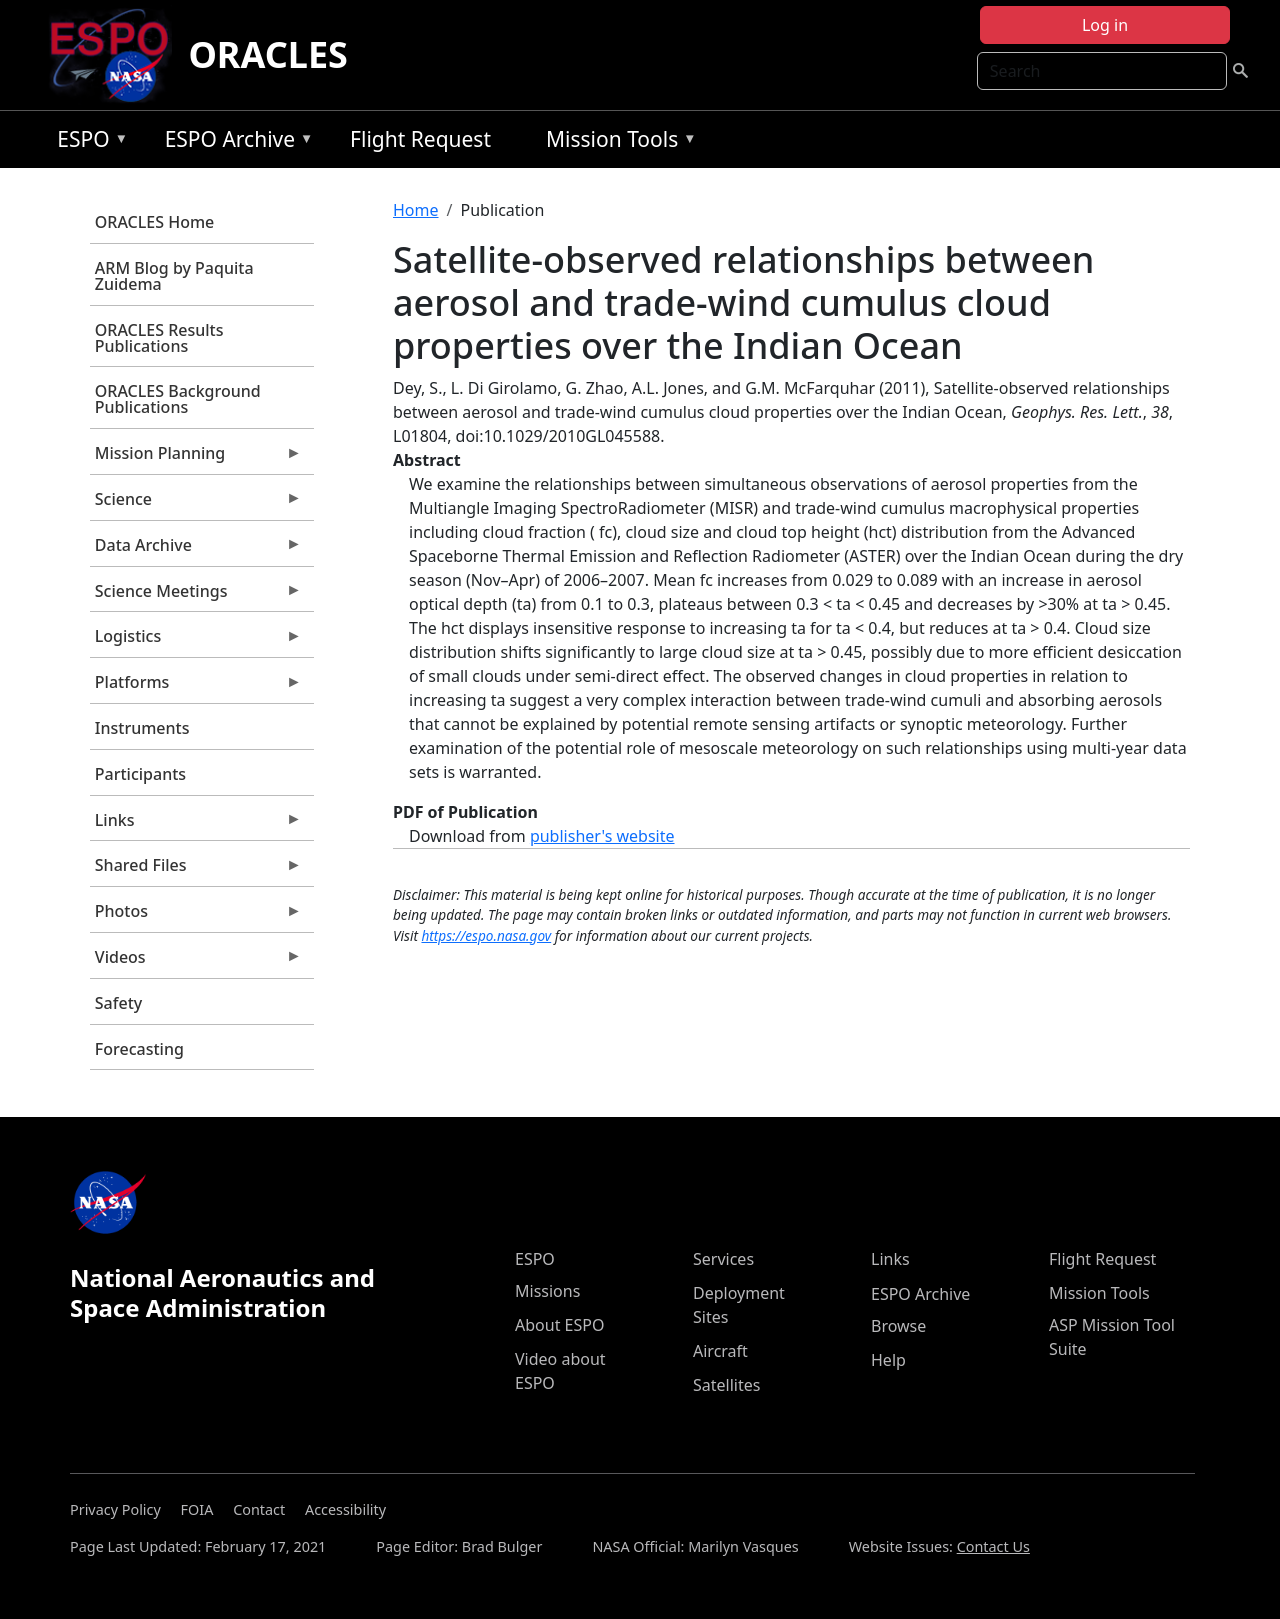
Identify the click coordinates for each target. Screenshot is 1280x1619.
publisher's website (602, 836)
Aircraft (720, 1351)
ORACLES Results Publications (159, 338)
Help (888, 1360)
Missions (547, 1291)
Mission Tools (616, 142)
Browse (898, 1326)
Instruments (142, 728)
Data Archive (196, 550)
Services (723, 1259)
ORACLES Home (154, 222)
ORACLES (268, 54)
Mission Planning (196, 458)
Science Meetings (196, 596)
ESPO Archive (234, 142)
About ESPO (559, 1325)
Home (416, 210)
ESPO (87, 142)
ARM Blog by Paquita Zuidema (174, 276)
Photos (196, 916)
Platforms (196, 687)
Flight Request (420, 139)
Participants (140, 774)
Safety (118, 1003)
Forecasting (139, 1049)
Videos (196, 962)
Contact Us (993, 1546)
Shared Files (196, 870)
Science (196, 504)
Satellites (726, 1385)
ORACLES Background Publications (178, 399)
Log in (1105, 25)
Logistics (196, 641)
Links (196, 825)
